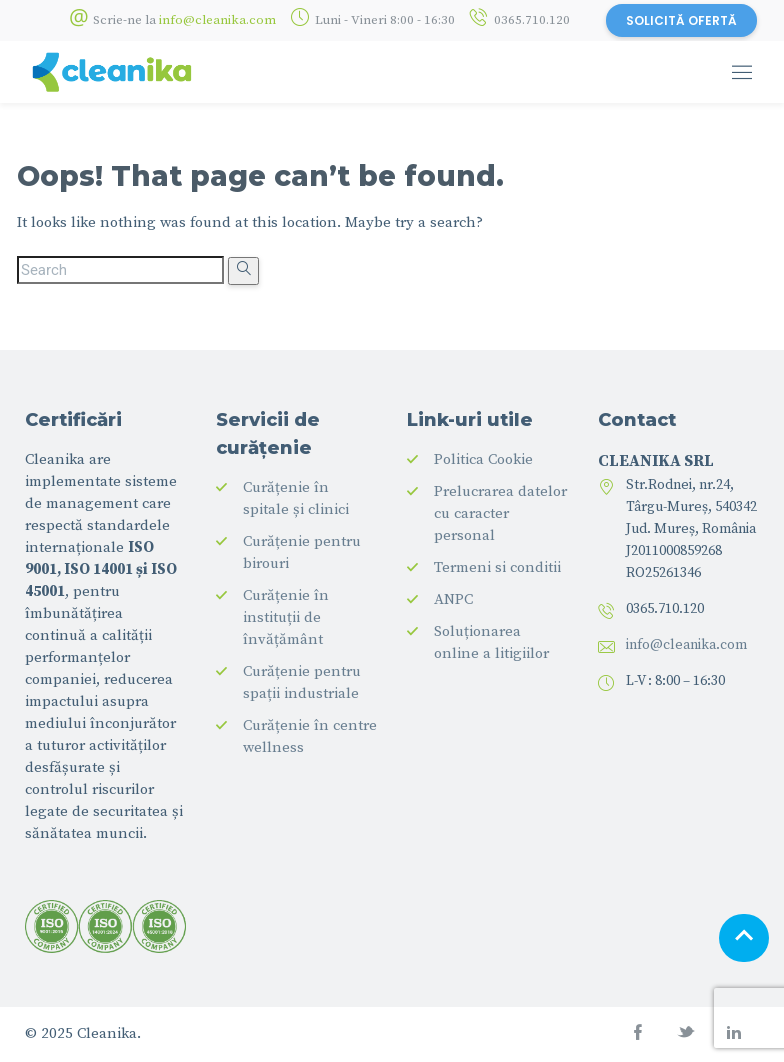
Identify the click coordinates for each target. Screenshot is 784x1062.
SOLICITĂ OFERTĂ (681, 20)
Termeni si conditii (497, 567)
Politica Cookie (483, 459)
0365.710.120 (532, 20)
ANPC (453, 599)
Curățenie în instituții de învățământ (286, 617)
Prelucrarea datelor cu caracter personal (500, 513)
